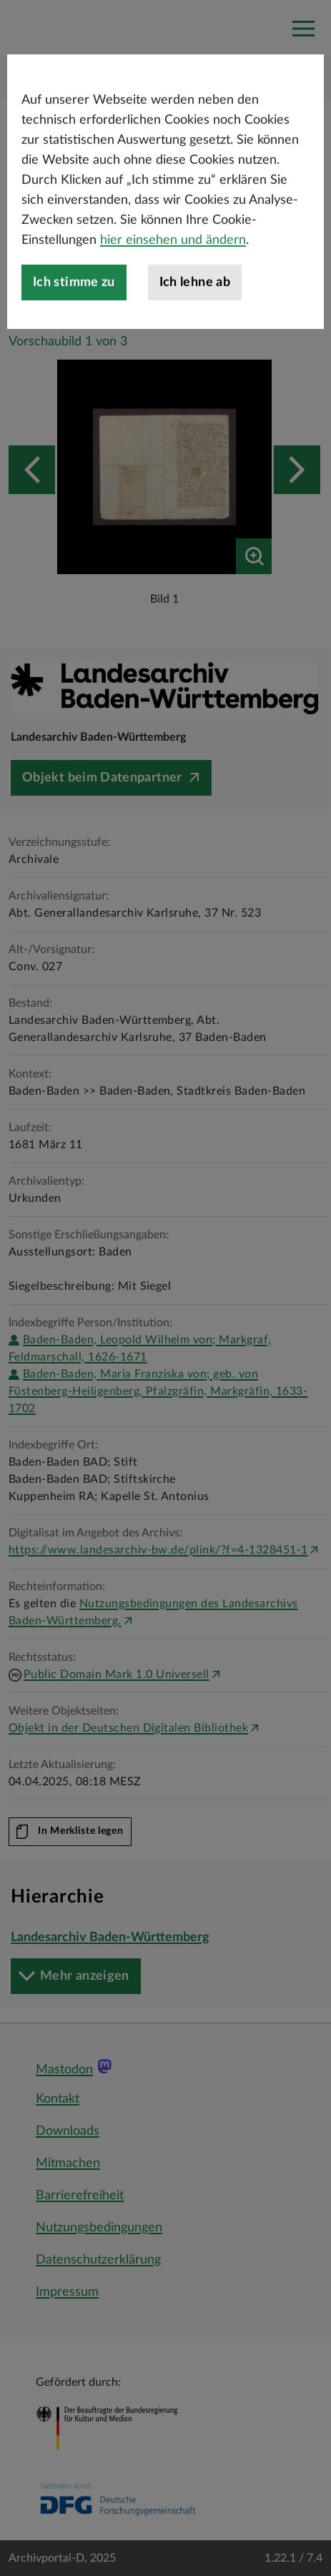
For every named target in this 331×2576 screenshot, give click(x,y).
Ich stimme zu (74, 323)
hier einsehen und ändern (173, 281)
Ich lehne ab (194, 323)
